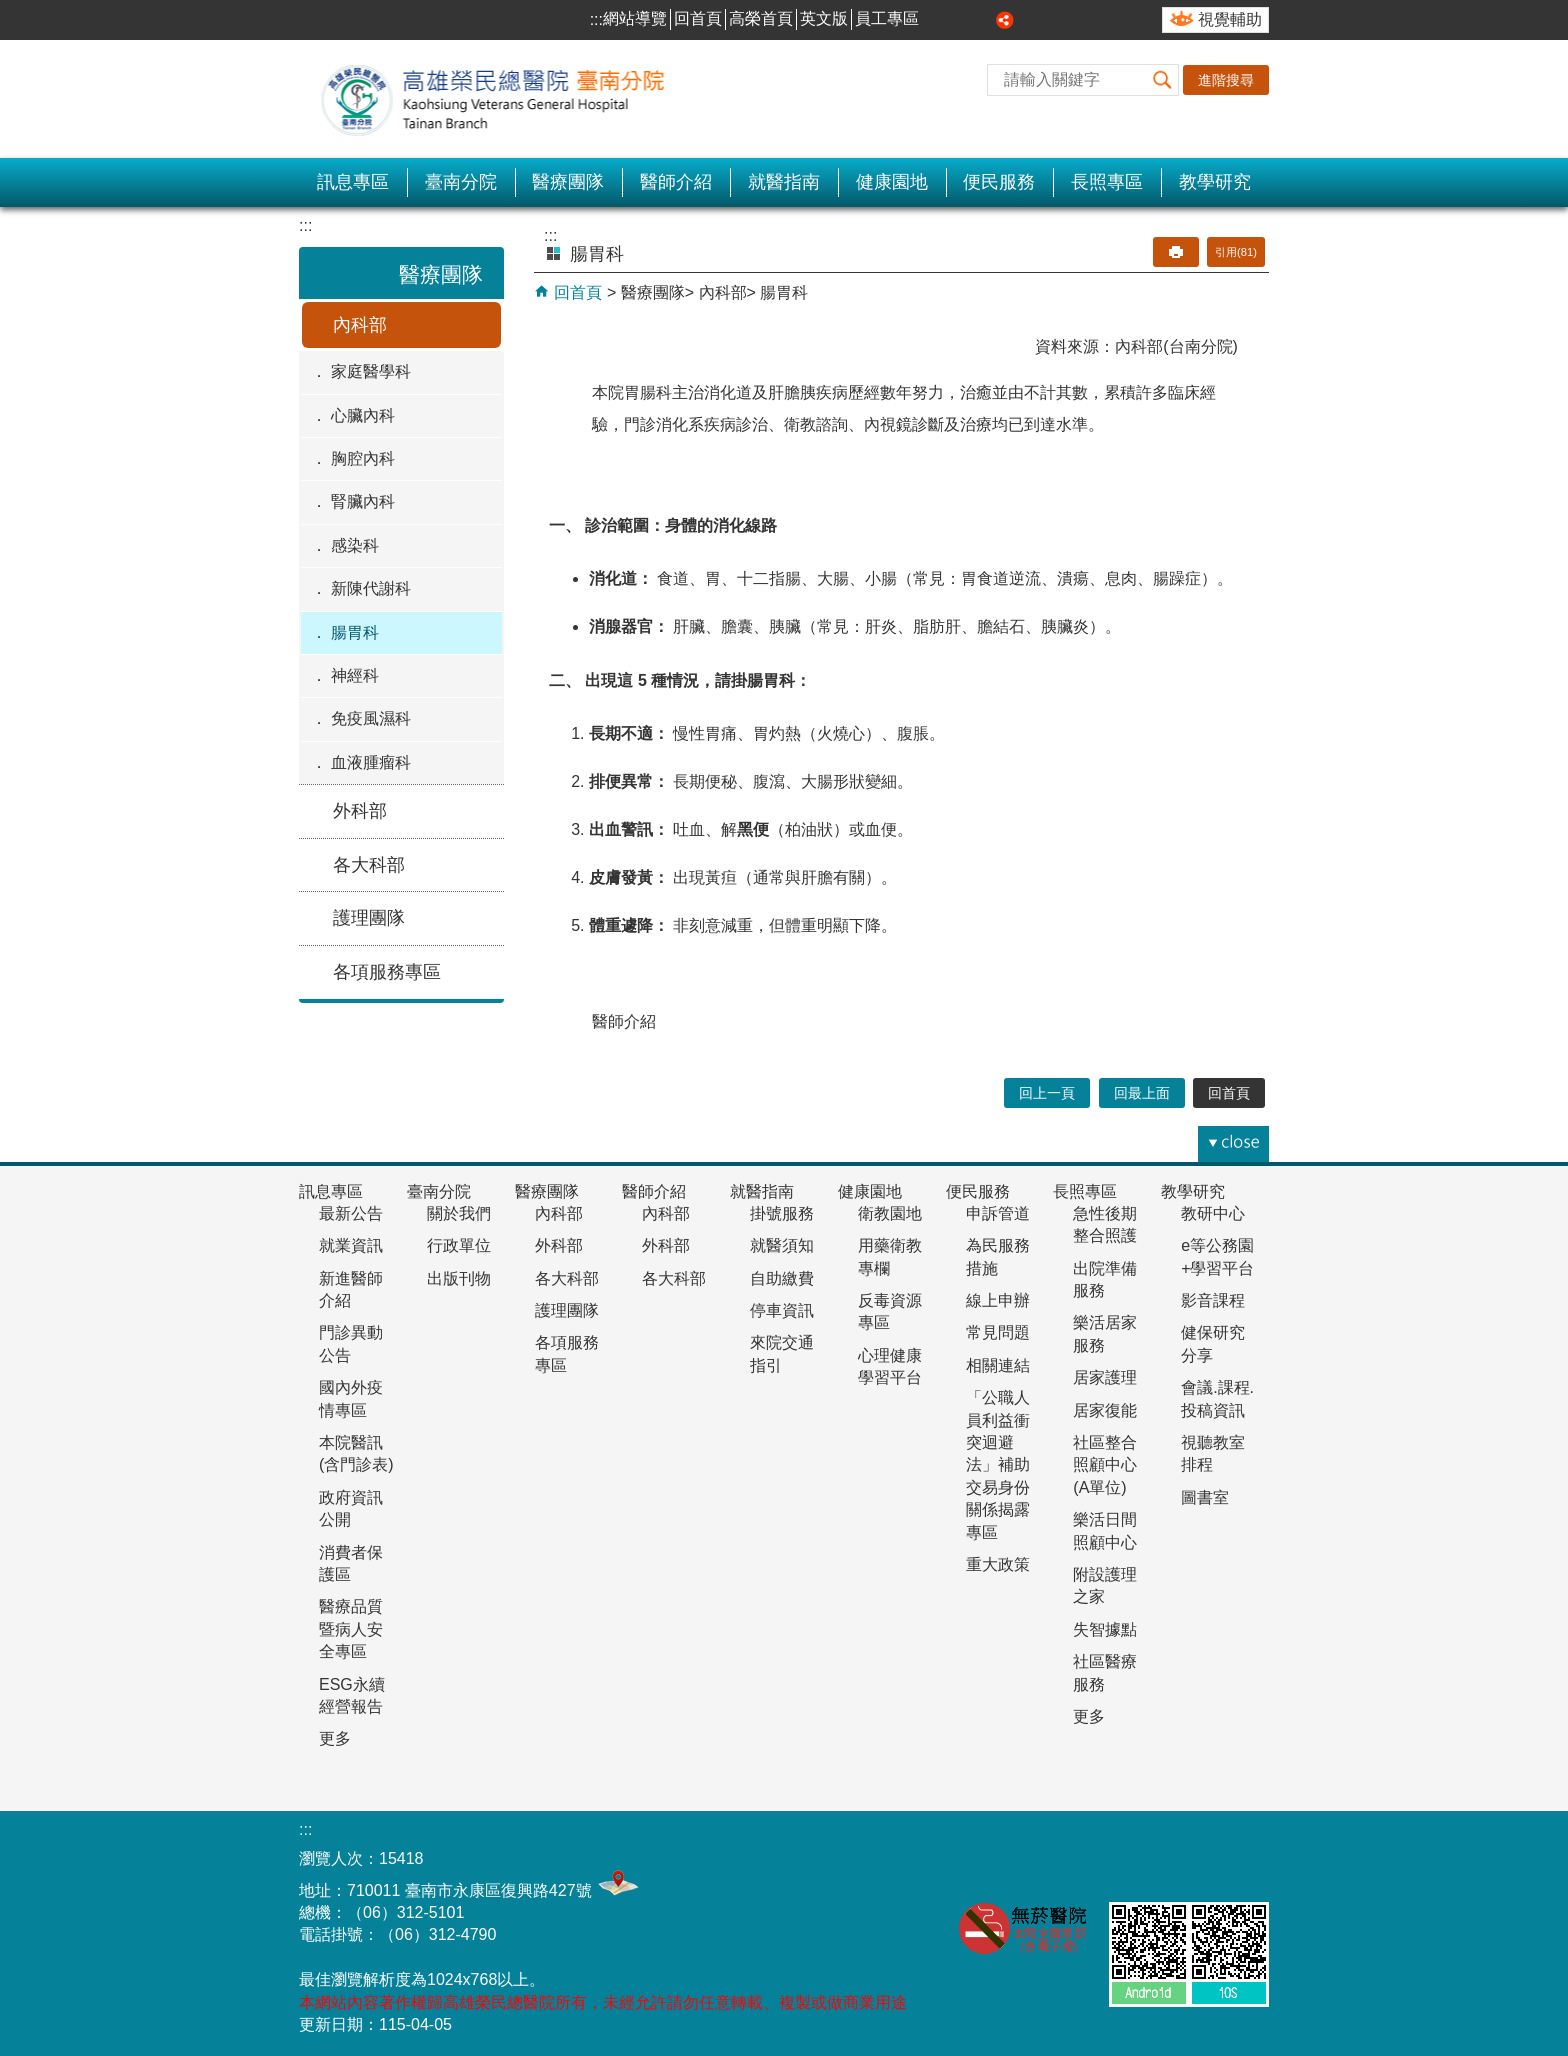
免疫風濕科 (371, 718)
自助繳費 (782, 1278)
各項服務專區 (387, 972)
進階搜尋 (1226, 80)
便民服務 (999, 182)
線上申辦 (998, 1300)
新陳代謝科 (371, 588)
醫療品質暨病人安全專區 (351, 1629)
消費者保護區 (351, 1563)
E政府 (1242, 1853)
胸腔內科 (363, 458)
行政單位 (459, 1245)
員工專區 (887, 18)
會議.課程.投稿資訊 (1217, 1398)
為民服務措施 (998, 1256)
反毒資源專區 (890, 1311)
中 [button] (961, 20)
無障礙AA (1143, 1857)
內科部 (360, 325)
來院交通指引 (782, 1353)
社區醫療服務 (1105, 1672)
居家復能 (1105, 1410)
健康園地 (892, 182)
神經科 (355, 675)
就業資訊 (351, 1245)
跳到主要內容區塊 (10, 10)
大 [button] (983, 20)
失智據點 (1105, 1629)
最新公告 (351, 1213)
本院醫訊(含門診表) (356, 1453)
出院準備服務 (1105, 1279)
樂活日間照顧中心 (1105, 1530)
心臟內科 (363, 415)
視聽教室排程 (1213, 1453)
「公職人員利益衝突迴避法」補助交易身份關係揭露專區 (998, 1464)
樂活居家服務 (1105, 1333)
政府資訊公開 (351, 1508)
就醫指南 (784, 182)
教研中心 (1213, 1213)
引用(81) (1236, 252)
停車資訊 (782, 1310)
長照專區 (1107, 182)
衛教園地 (890, 1213)
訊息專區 (353, 182)
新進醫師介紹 (351, 1289)
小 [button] (938, 20)
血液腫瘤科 (371, 762)
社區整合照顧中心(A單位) (1105, 1465)
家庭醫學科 (371, 371)
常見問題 (998, 1332)
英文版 (824, 18)
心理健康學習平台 (890, 1366)
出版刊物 (459, 1278)
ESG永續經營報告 (352, 1695)
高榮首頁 (761, 18)
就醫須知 (782, 1245)
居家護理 (1105, 1377)
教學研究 (1215, 182)
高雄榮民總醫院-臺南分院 (504, 99)
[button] (1163, 80)
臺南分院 (461, 182)
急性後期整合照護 (1105, 1224)
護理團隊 (369, 918)
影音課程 (1213, 1300)
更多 (335, 1738)
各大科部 (369, 865)
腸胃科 (355, 632)
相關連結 (998, 1365)
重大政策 (998, 1564)
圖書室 (1205, 1497)
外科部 (360, 811)
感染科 (355, 545)
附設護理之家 (1105, 1585)
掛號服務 (782, 1213)
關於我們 (459, 1213)
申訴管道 (998, 1213)
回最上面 (1142, 1093)
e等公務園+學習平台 (1217, 1256)
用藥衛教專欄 (890, 1256)
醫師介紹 (676, 182)
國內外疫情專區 (351, 1398)
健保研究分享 (1213, 1343)
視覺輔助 (1230, 19)
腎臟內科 (363, 501)
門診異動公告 (351, 1343)
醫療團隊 (568, 182)
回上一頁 (1047, 1093)
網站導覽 (635, 18)
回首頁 (698, 18)
